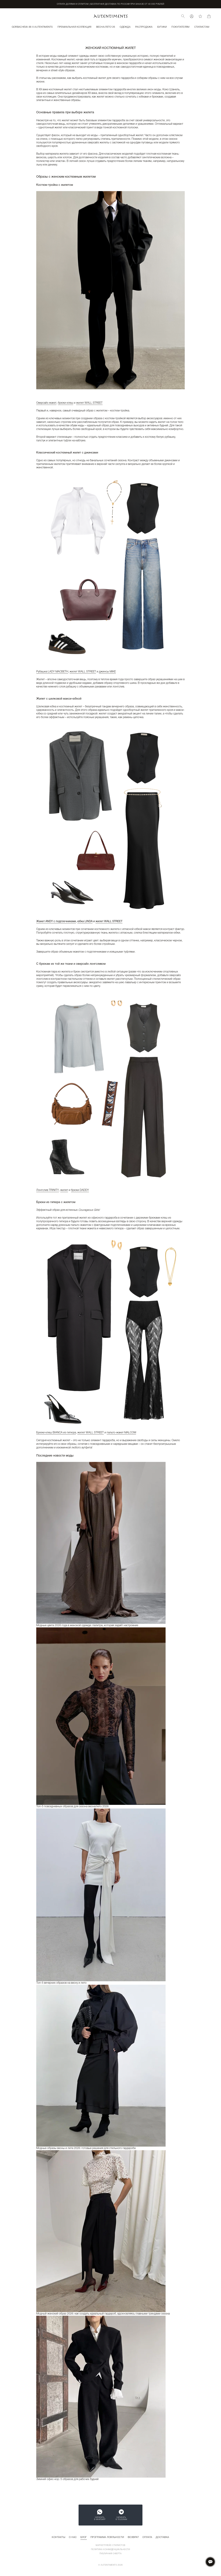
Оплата (147, 2537)
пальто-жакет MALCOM (121, 1432)
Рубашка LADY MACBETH (52, 672)
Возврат (133, 2537)
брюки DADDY (80, 1190)
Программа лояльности (107, 2537)
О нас (73, 2537)
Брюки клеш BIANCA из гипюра (56, 1432)
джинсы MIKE (107, 672)
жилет (64, 1190)
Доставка (162, 2537)
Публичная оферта (110, 2554)
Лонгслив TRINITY (47, 1190)
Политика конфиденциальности (110, 2549)
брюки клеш (65, 403)
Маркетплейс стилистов (110, 2545)
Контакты (58, 2537)
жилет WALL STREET (89, 403)
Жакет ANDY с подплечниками (56, 921)
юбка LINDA (85, 921)
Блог (83, 2537)
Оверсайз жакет (46, 403)
